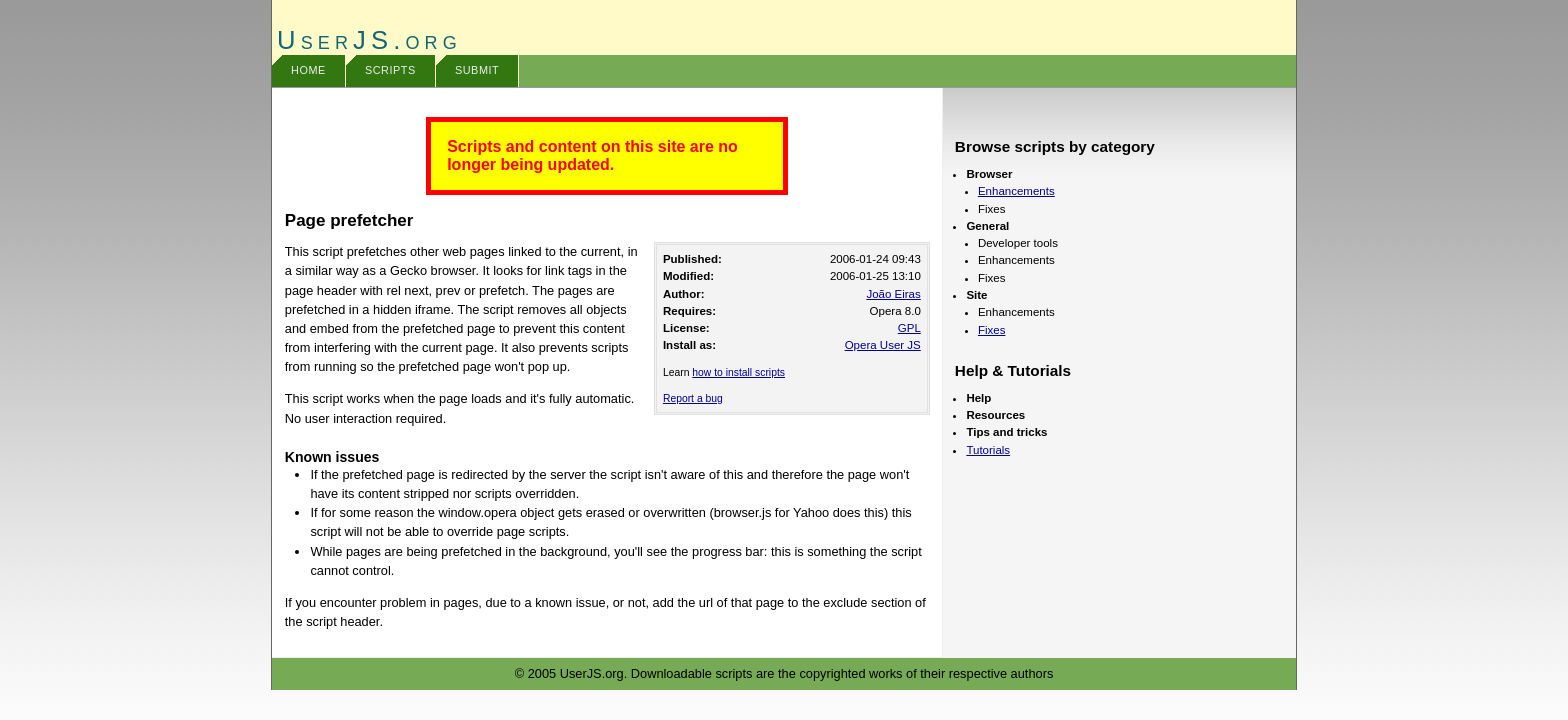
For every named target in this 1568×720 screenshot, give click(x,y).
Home (308, 70)
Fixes (992, 330)
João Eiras (893, 294)
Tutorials (988, 450)
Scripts (390, 70)
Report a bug (693, 398)
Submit (477, 70)
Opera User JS (883, 345)
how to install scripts (738, 372)
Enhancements (1016, 191)
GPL (909, 328)
